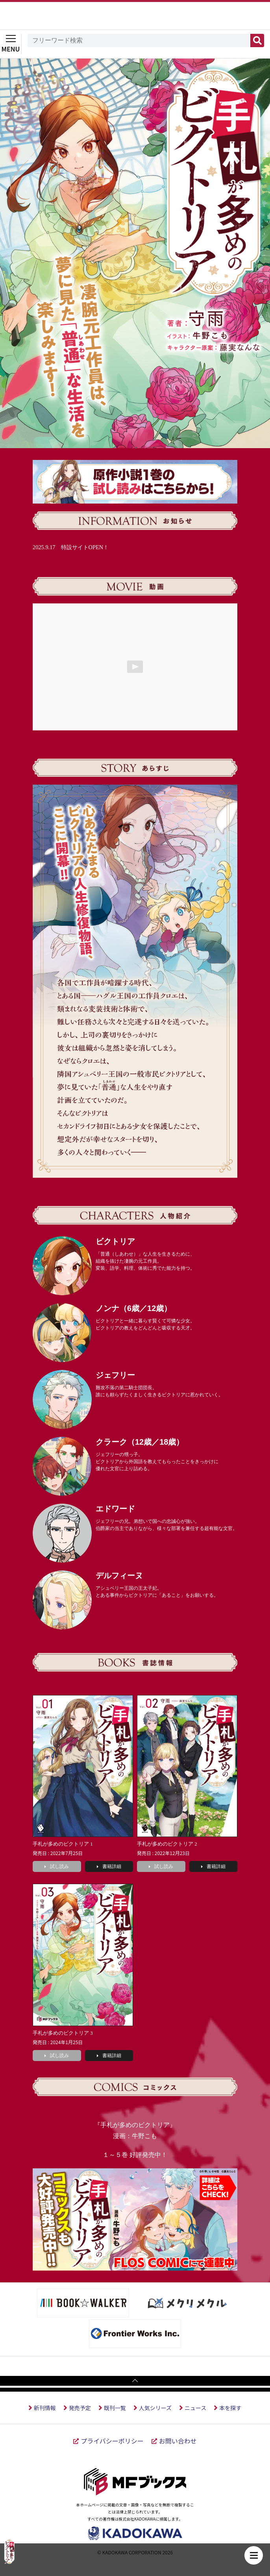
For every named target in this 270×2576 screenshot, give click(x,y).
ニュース (195, 2408)
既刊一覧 (115, 2408)
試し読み (56, 1866)
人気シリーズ (155, 2408)
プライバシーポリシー (112, 2440)
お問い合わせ (178, 2440)
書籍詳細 (109, 1866)
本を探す (230, 2408)
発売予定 (80, 2408)
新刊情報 (45, 2408)
